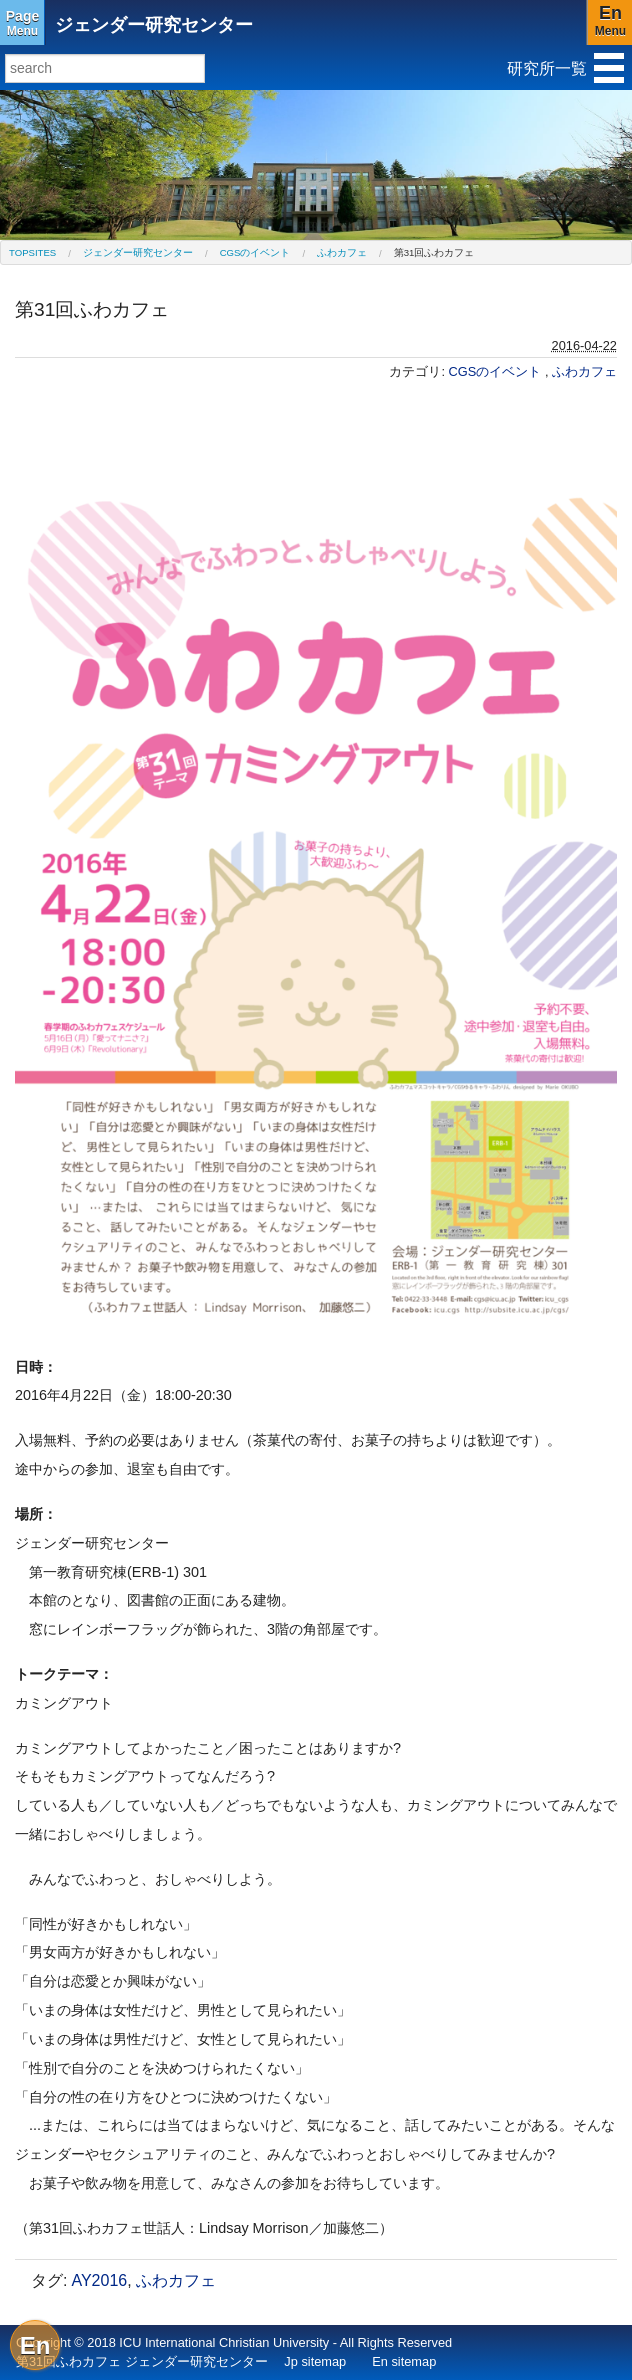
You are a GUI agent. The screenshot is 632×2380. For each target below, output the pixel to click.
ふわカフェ (342, 252)
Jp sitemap (315, 2361)
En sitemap (404, 2361)
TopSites (32, 252)
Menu (22, 23)
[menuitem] (32, 252)
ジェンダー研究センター (154, 25)
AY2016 (99, 2280)
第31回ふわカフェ (434, 252)
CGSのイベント (255, 252)
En (35, 2345)
